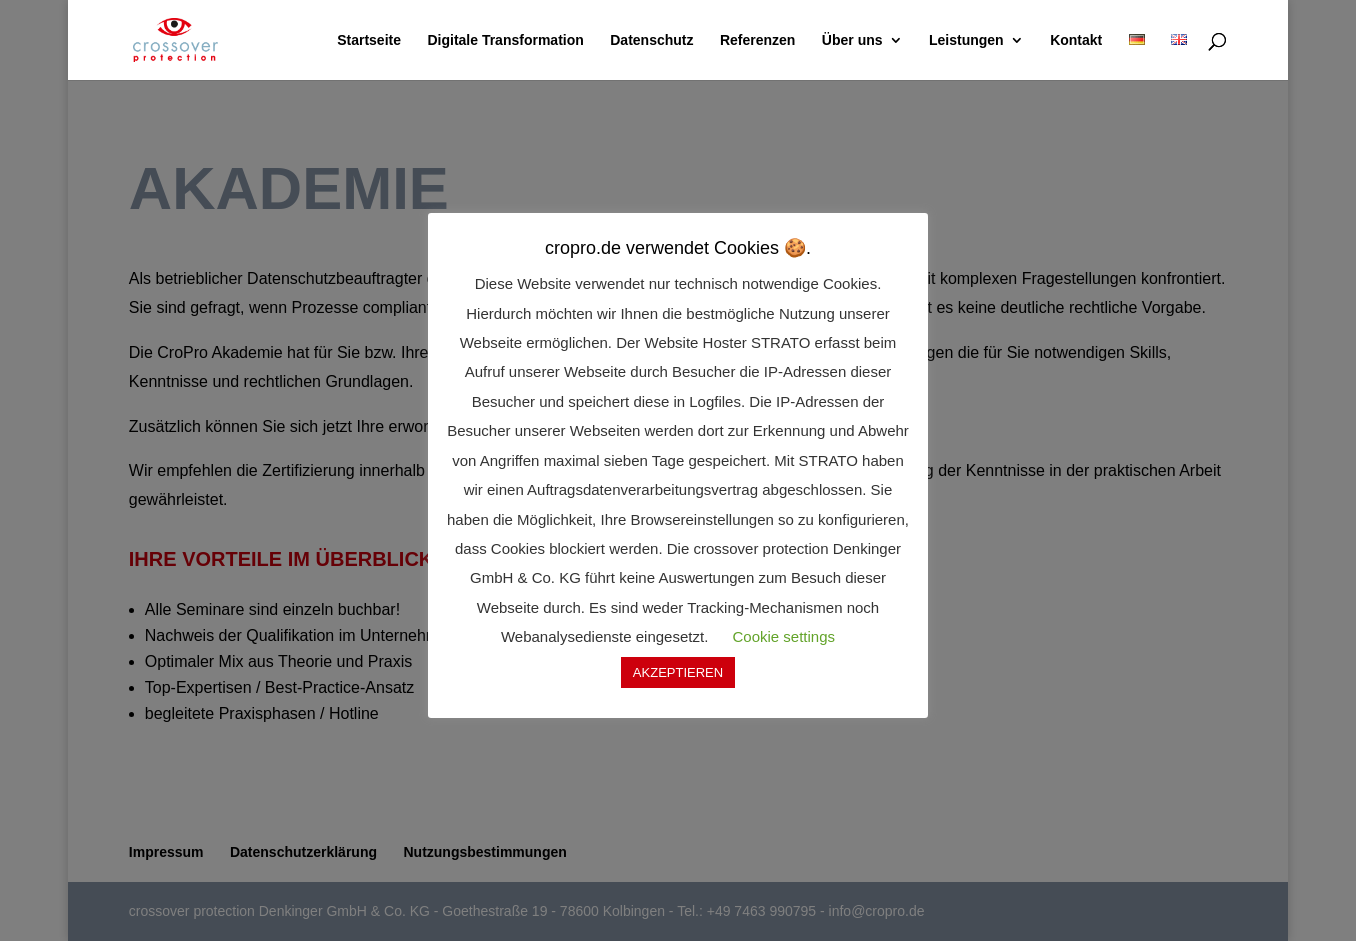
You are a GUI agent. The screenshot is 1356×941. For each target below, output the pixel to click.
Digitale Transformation (505, 40)
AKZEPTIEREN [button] (678, 672)
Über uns (852, 40)
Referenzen (757, 40)
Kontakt (1076, 40)
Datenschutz (651, 40)
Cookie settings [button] (783, 636)
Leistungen (966, 40)
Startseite (369, 40)
